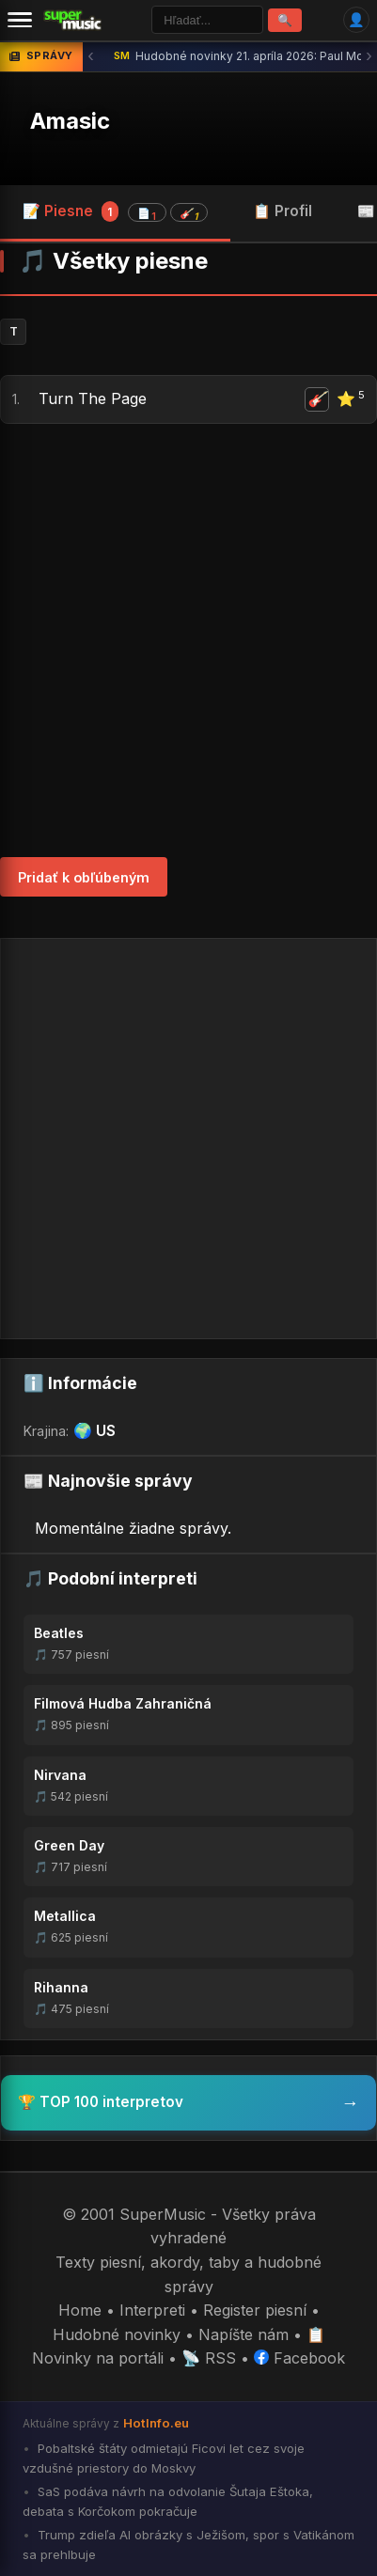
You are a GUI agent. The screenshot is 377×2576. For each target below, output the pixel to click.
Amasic (70, 120)
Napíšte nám (243, 2334)
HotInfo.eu (156, 2422)
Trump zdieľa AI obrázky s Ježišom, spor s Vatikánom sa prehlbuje (188, 2544)
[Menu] (20, 19)
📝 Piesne (115, 211)
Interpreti (152, 2310)
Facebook (299, 2358)
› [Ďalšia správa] (369, 56)
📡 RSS (208, 2358)
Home (80, 2310)
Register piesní (254, 2310)
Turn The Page (93, 398)
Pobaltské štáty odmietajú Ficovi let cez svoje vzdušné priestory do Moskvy (164, 2458)
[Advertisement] (188, 640)
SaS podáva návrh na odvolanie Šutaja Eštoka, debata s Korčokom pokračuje (168, 2501)
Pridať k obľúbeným (83, 877)
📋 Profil (282, 211)
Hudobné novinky (117, 2334)
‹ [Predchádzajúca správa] (90, 56)
